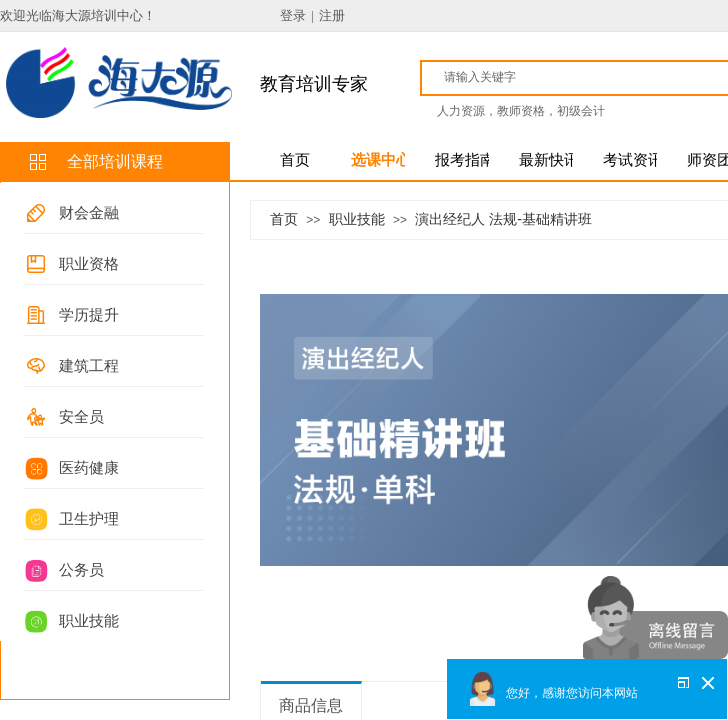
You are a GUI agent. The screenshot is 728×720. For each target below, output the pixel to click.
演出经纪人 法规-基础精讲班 (503, 219)
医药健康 (89, 468)
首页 (284, 219)
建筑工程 (89, 366)
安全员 (81, 417)
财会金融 (89, 213)
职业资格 (89, 264)
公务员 (81, 570)
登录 (293, 15)
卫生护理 (89, 519)
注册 (332, 15)
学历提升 (89, 315)
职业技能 (89, 621)
